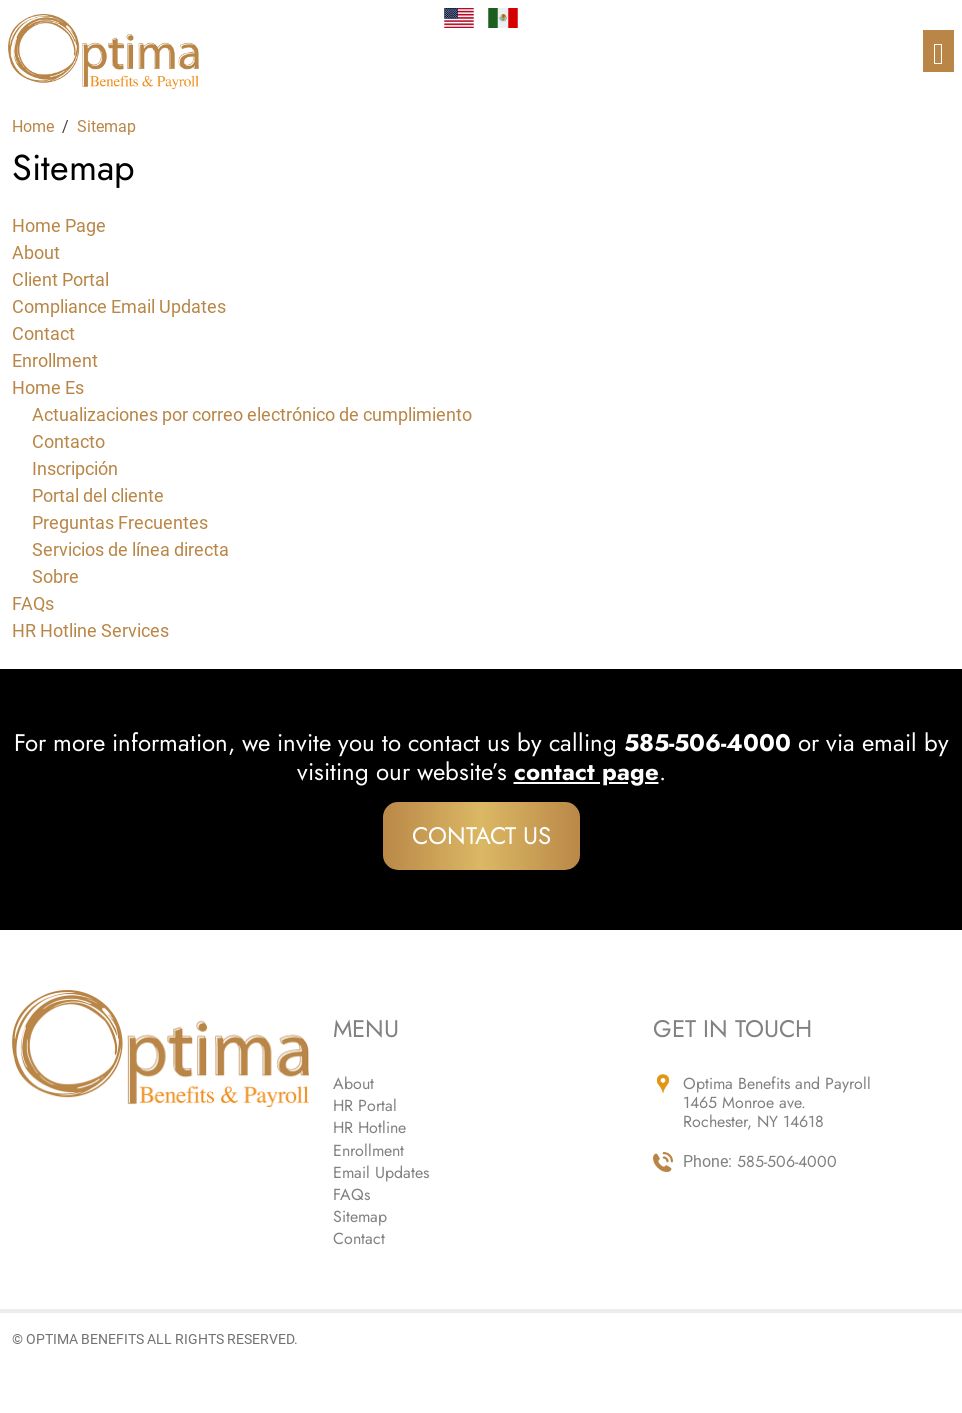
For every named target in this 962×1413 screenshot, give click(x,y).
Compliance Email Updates (119, 306)
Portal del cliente (98, 495)
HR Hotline (369, 1127)
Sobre (55, 576)
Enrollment (55, 360)
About (36, 252)
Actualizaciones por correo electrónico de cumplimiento (252, 414)
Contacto (68, 441)
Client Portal (60, 279)
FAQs (33, 603)
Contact (43, 333)
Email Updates (381, 1172)
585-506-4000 (787, 1161)
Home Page (59, 225)
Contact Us (481, 835)
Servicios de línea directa (130, 549)
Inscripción (75, 468)
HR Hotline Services (90, 630)
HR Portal (365, 1105)
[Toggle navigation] (938, 51)
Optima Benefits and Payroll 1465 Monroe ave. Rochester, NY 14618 (777, 1103)
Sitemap (360, 1216)
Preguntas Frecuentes (120, 522)
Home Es (48, 387)
